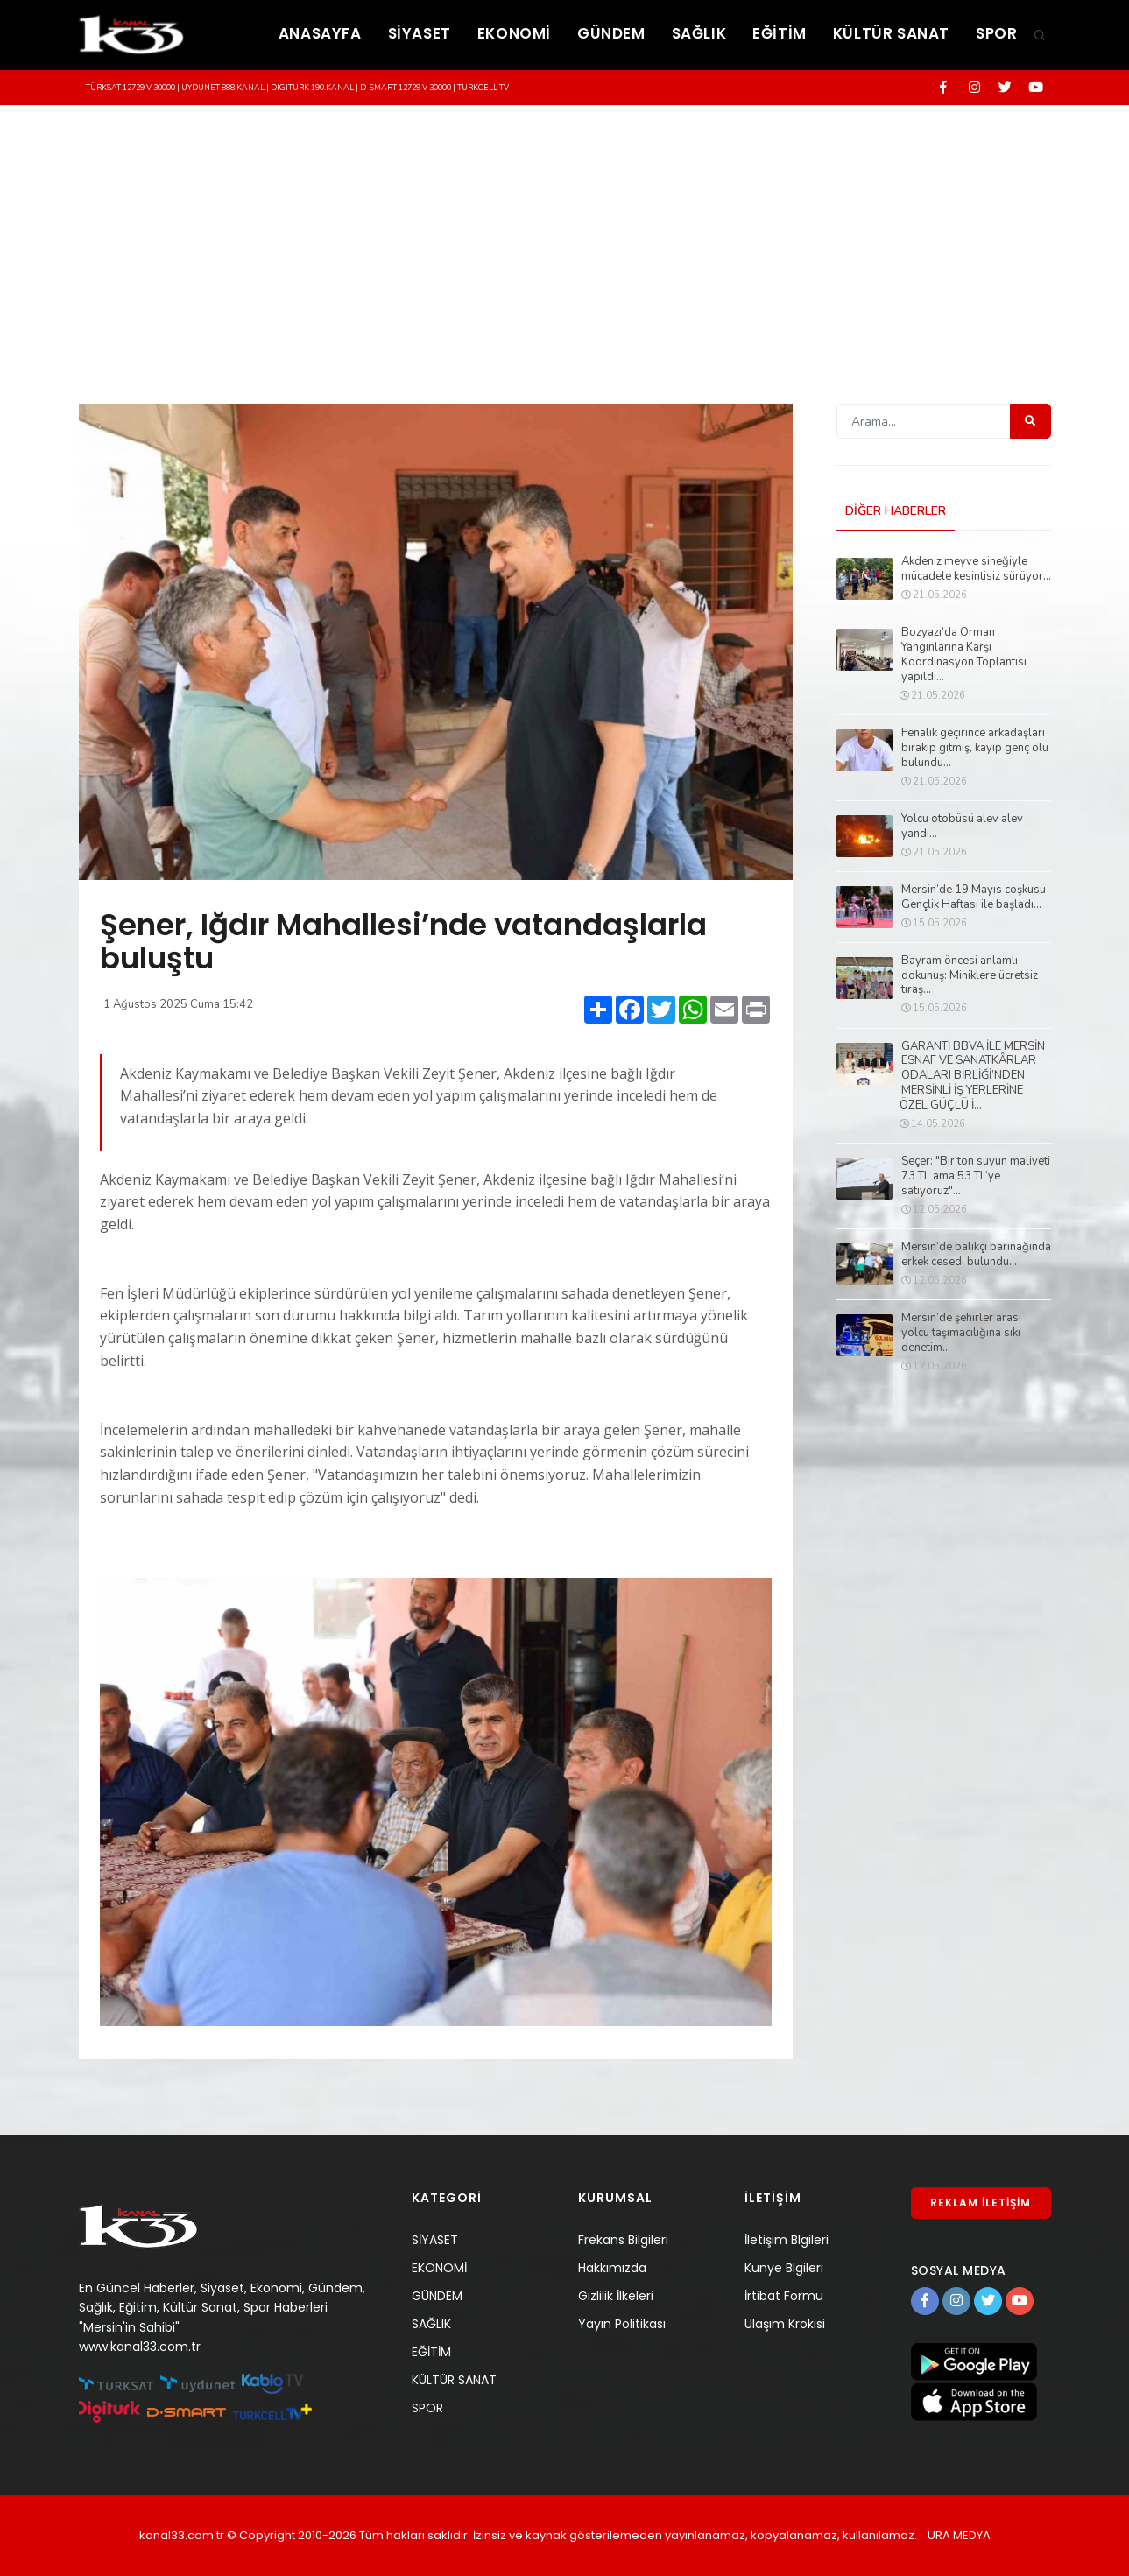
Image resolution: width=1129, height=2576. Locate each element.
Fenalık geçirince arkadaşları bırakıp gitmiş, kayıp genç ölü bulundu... (974, 748)
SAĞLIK (699, 33)
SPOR (996, 33)
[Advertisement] (564, 237)
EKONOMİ (514, 33)
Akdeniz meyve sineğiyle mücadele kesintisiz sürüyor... (976, 569)
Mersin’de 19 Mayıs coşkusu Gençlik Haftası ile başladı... (973, 897)
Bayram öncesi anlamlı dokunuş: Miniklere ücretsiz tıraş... (969, 976)
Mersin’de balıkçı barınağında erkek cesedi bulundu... (976, 1255)
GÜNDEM (611, 33)
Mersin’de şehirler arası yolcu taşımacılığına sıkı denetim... (961, 1333)
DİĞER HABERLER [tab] (895, 511)
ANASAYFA (320, 33)
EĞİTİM (779, 33)
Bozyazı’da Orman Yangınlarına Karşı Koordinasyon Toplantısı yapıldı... (964, 655)
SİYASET (419, 33)
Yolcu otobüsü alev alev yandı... (962, 826)
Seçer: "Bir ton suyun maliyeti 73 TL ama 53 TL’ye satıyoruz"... (975, 1176)
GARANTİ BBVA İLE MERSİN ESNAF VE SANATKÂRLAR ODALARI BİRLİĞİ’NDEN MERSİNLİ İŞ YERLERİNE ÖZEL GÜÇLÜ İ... (972, 1076)
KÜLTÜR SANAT (891, 33)
